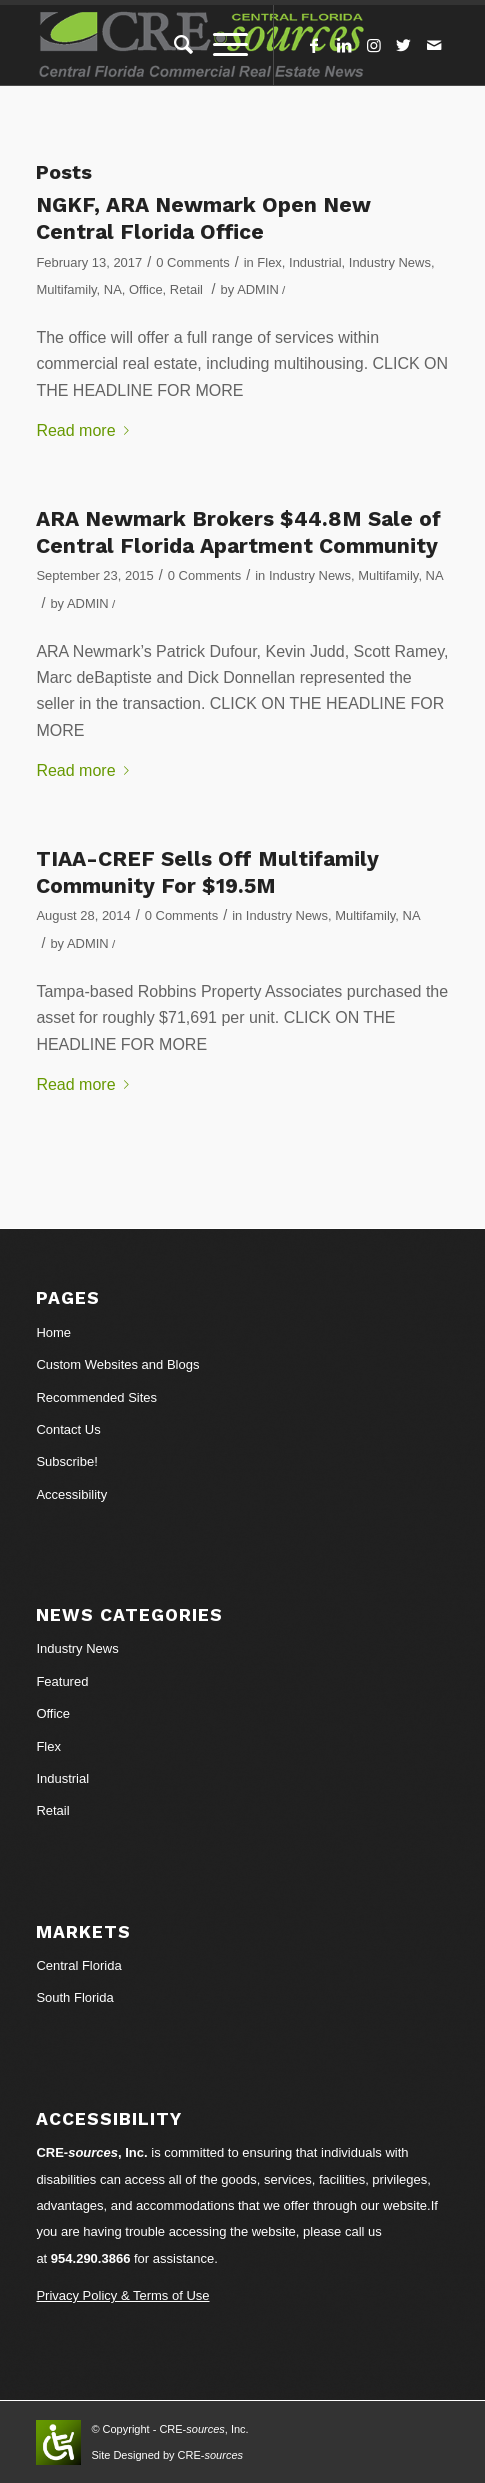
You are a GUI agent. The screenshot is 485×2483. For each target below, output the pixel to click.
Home (53, 1332)
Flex (269, 262)
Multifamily (66, 289)
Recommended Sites (96, 1397)
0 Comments (192, 262)
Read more (86, 430)
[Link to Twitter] (404, 45)
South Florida (74, 1997)
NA (113, 289)
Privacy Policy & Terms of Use (122, 2295)
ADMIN (258, 289)
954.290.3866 (91, 2258)
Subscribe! (66, 1461)
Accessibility (71, 1494)
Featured (62, 1681)
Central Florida (78, 1965)
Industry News (390, 262)
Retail (186, 289)
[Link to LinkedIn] (344, 45)
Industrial (315, 262)
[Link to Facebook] (314, 45)
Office (146, 289)
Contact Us (68, 1429)
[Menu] (220, 45)
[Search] (173, 45)
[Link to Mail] (434, 45)
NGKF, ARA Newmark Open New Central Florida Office (203, 218)
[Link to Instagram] (374, 45)
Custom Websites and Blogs (117, 1364)
